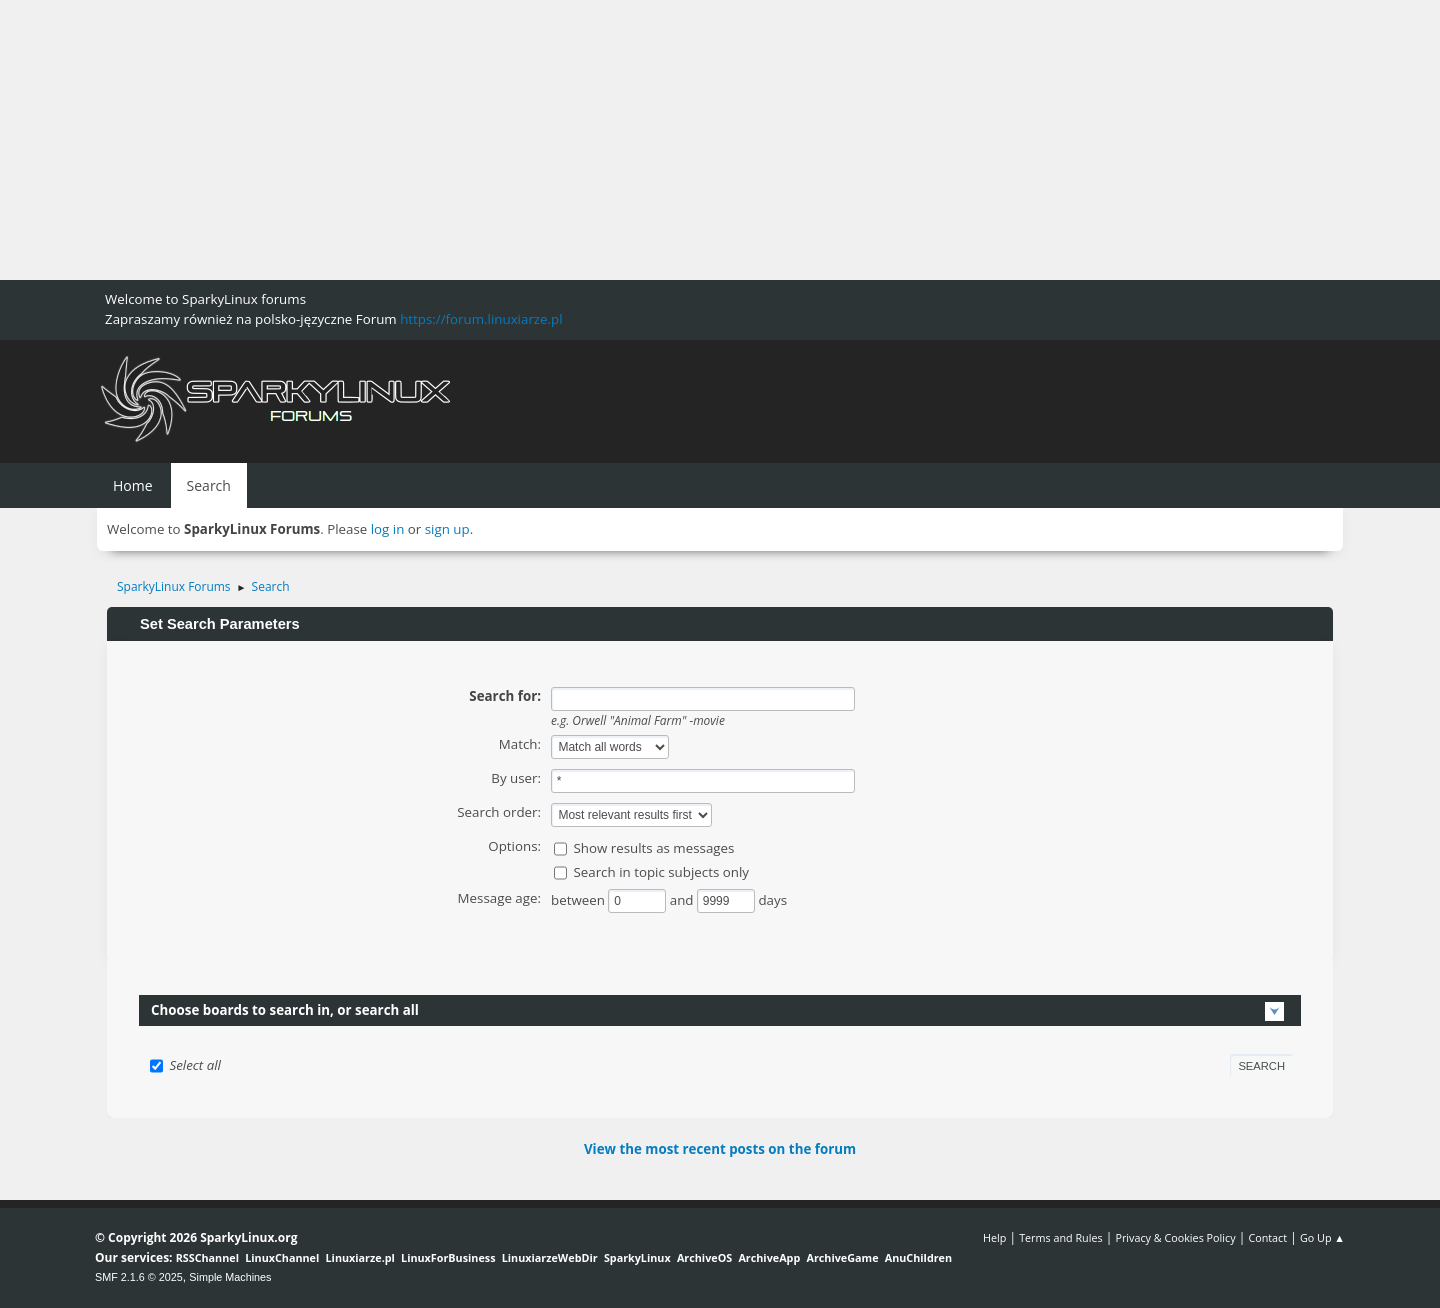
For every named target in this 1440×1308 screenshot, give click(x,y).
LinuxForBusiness (448, 1257)
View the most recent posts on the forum (720, 1149)
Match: (520, 744)
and (683, 900)
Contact (1267, 1237)
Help (994, 1237)
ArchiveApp (769, 1257)
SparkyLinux (637, 1257)
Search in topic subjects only (661, 872)
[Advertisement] (600, 140)
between (579, 900)
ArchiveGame (842, 1257)
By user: (516, 778)
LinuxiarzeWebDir (550, 1257)
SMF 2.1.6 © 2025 (139, 1277)
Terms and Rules (1061, 1237)
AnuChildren (918, 1257)
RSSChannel (207, 1257)
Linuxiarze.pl (360, 1257)
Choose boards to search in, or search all (285, 1010)
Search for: (505, 696)
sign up (447, 529)
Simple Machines (230, 1277)
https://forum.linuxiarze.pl (481, 319)
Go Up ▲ (1322, 1237)
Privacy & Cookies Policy (1175, 1237)
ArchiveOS (704, 1257)
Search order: (499, 812)
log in (388, 529)
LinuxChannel (282, 1257)
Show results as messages (653, 848)
